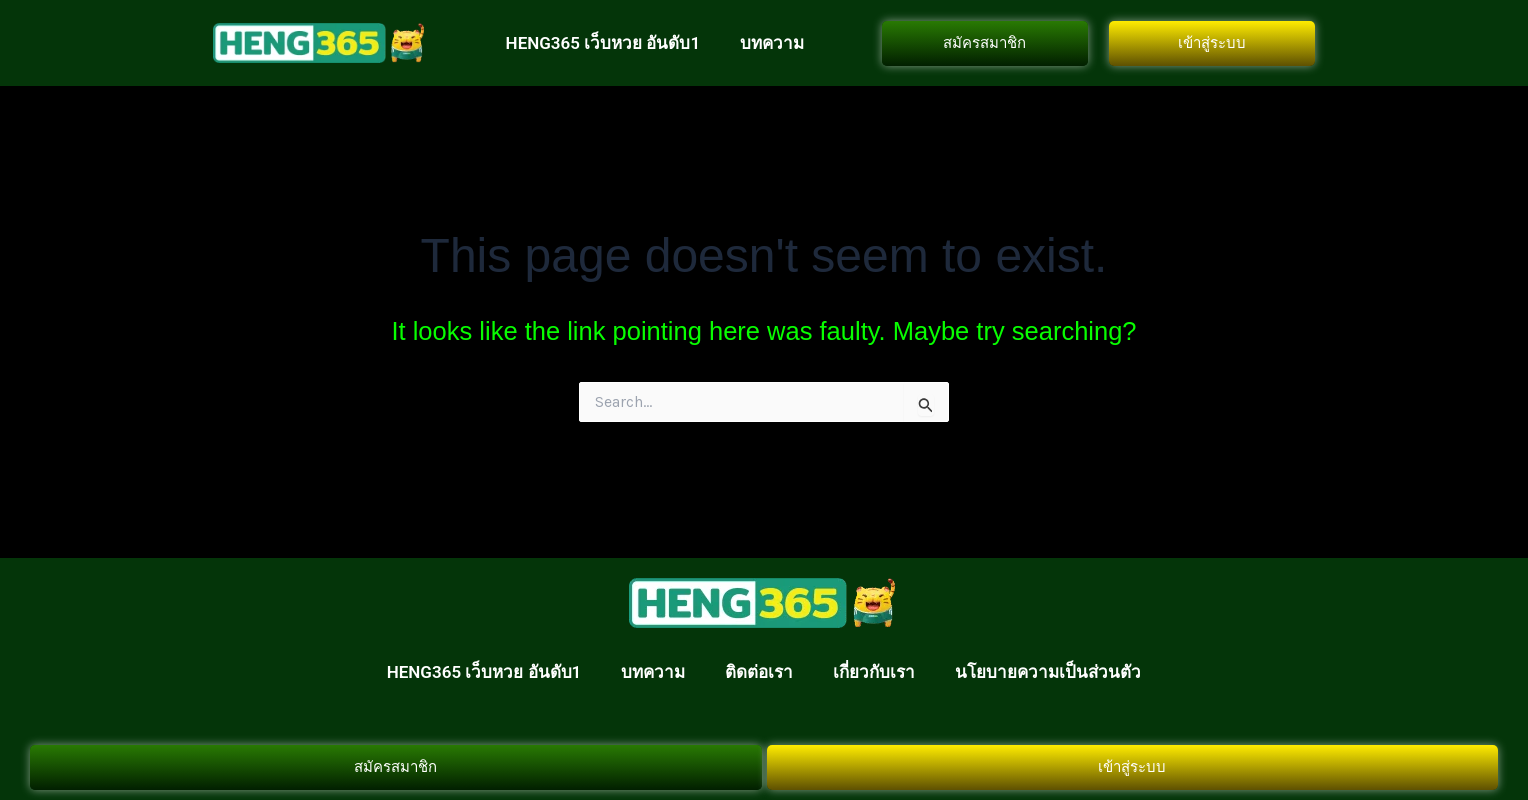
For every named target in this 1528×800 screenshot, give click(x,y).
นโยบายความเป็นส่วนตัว (1048, 672)
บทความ (772, 43)
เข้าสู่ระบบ (1212, 43)
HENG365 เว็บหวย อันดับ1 (603, 43)
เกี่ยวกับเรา (874, 672)
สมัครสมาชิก (984, 43)
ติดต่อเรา (759, 672)
